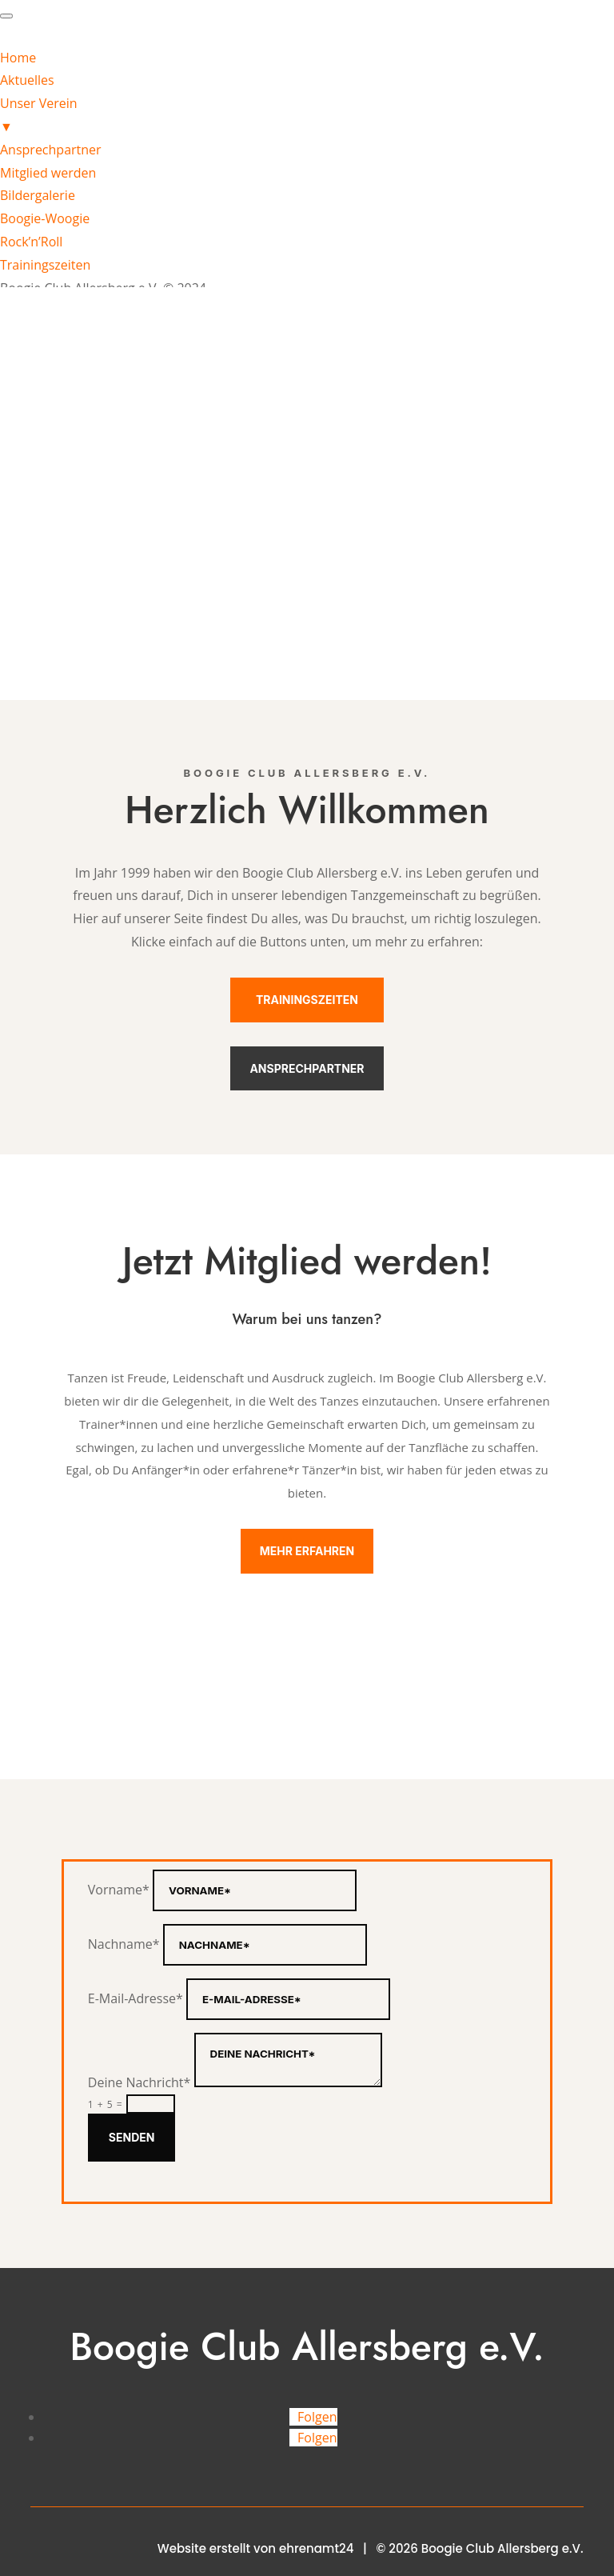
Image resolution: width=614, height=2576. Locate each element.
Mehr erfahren (307, 1551)
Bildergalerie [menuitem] (37, 195)
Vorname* (119, 1889)
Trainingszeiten (307, 999)
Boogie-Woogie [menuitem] (45, 218)
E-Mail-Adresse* (135, 1998)
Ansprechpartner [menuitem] (51, 149)
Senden (132, 2137)
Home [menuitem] (18, 57)
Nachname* (124, 1944)
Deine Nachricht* (139, 2082)
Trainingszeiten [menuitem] (45, 265)
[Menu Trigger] (6, 16)
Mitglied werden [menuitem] (48, 173)
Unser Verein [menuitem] (307, 116)
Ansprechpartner (306, 1068)
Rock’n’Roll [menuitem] (31, 241)
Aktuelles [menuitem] (27, 80)
